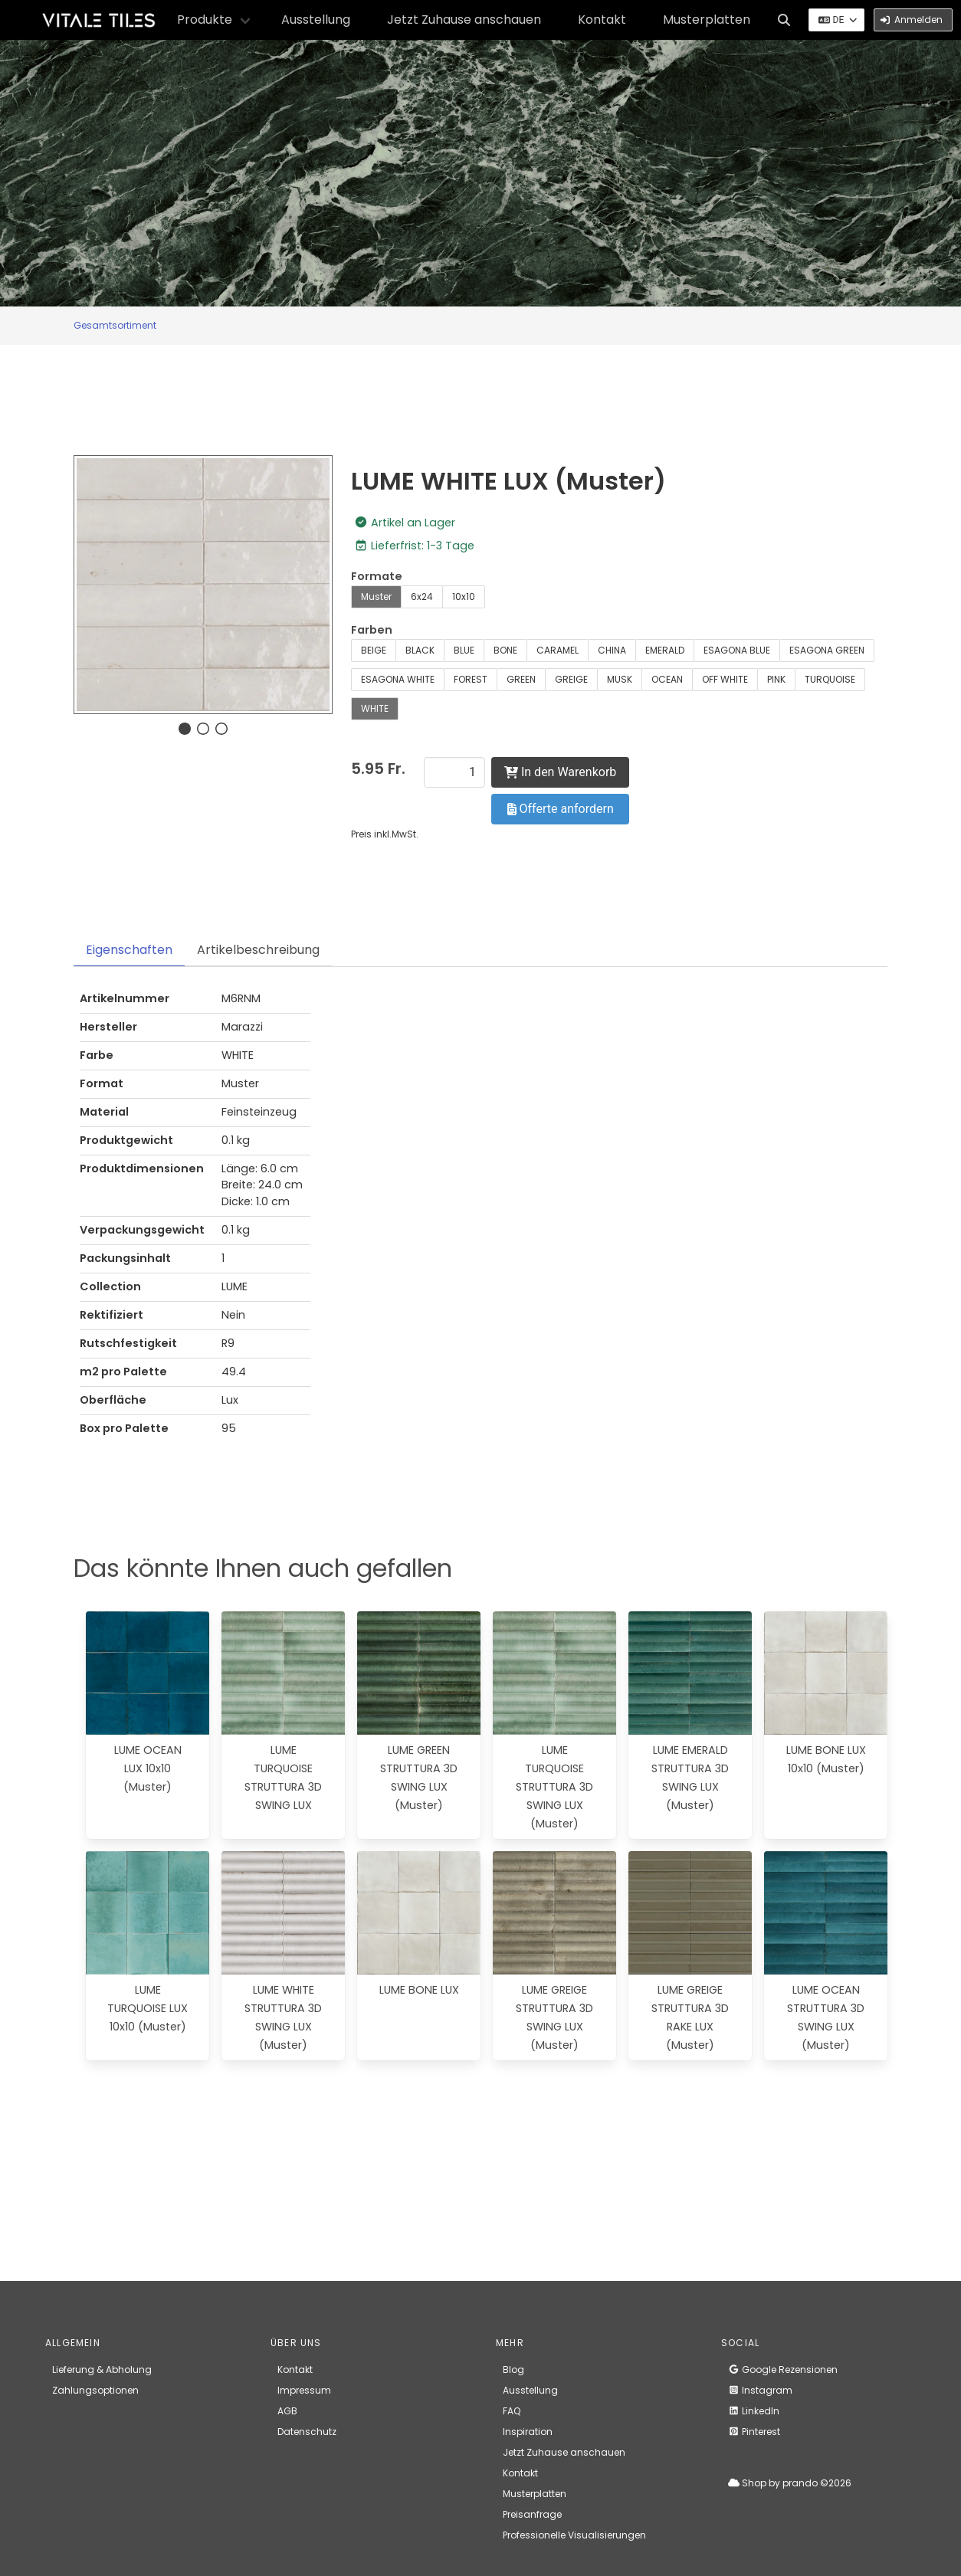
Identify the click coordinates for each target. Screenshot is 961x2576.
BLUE (464, 650)
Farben (371, 629)
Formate (376, 576)
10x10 (463, 596)
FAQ (511, 2410)
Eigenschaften (129, 950)
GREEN (521, 679)
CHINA (612, 650)
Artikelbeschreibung (258, 950)
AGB (287, 2410)
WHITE (375, 708)
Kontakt (602, 19)
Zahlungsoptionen (95, 2390)
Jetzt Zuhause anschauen (464, 19)
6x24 (422, 596)
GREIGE (571, 679)
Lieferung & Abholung (102, 2369)
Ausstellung (315, 19)
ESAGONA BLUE (737, 650)
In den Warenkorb (560, 772)
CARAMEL (557, 650)
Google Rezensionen (783, 2369)
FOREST (470, 679)
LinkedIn (753, 2410)
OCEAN (667, 679)
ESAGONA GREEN (826, 650)
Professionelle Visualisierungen (574, 2535)
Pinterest (754, 2431)
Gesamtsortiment (115, 325)
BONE (505, 650)
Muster (376, 596)
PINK (776, 679)
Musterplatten (706, 19)
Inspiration (528, 2431)
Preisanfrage (532, 2514)
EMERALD (664, 650)
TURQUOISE (830, 679)
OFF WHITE (725, 679)
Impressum (304, 2390)
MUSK (619, 679)
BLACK (420, 650)
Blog (513, 2369)
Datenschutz (306, 2431)
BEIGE (373, 650)
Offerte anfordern (560, 808)
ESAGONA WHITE (398, 679)
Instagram (760, 2390)
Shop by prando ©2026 (789, 2482)
